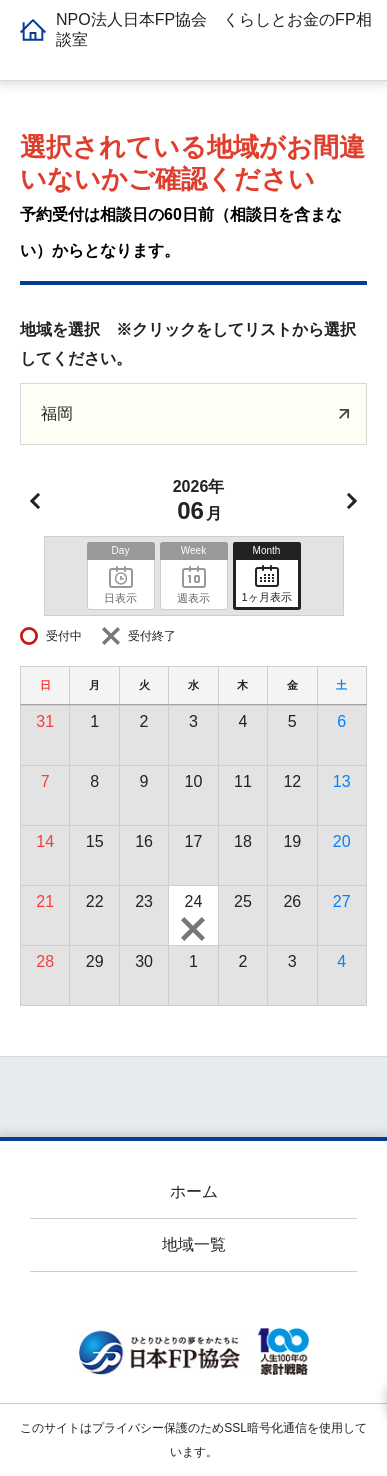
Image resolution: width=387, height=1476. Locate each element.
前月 (35, 501)
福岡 (57, 413)
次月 (352, 501)
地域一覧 (194, 1244)
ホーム (194, 1191)
